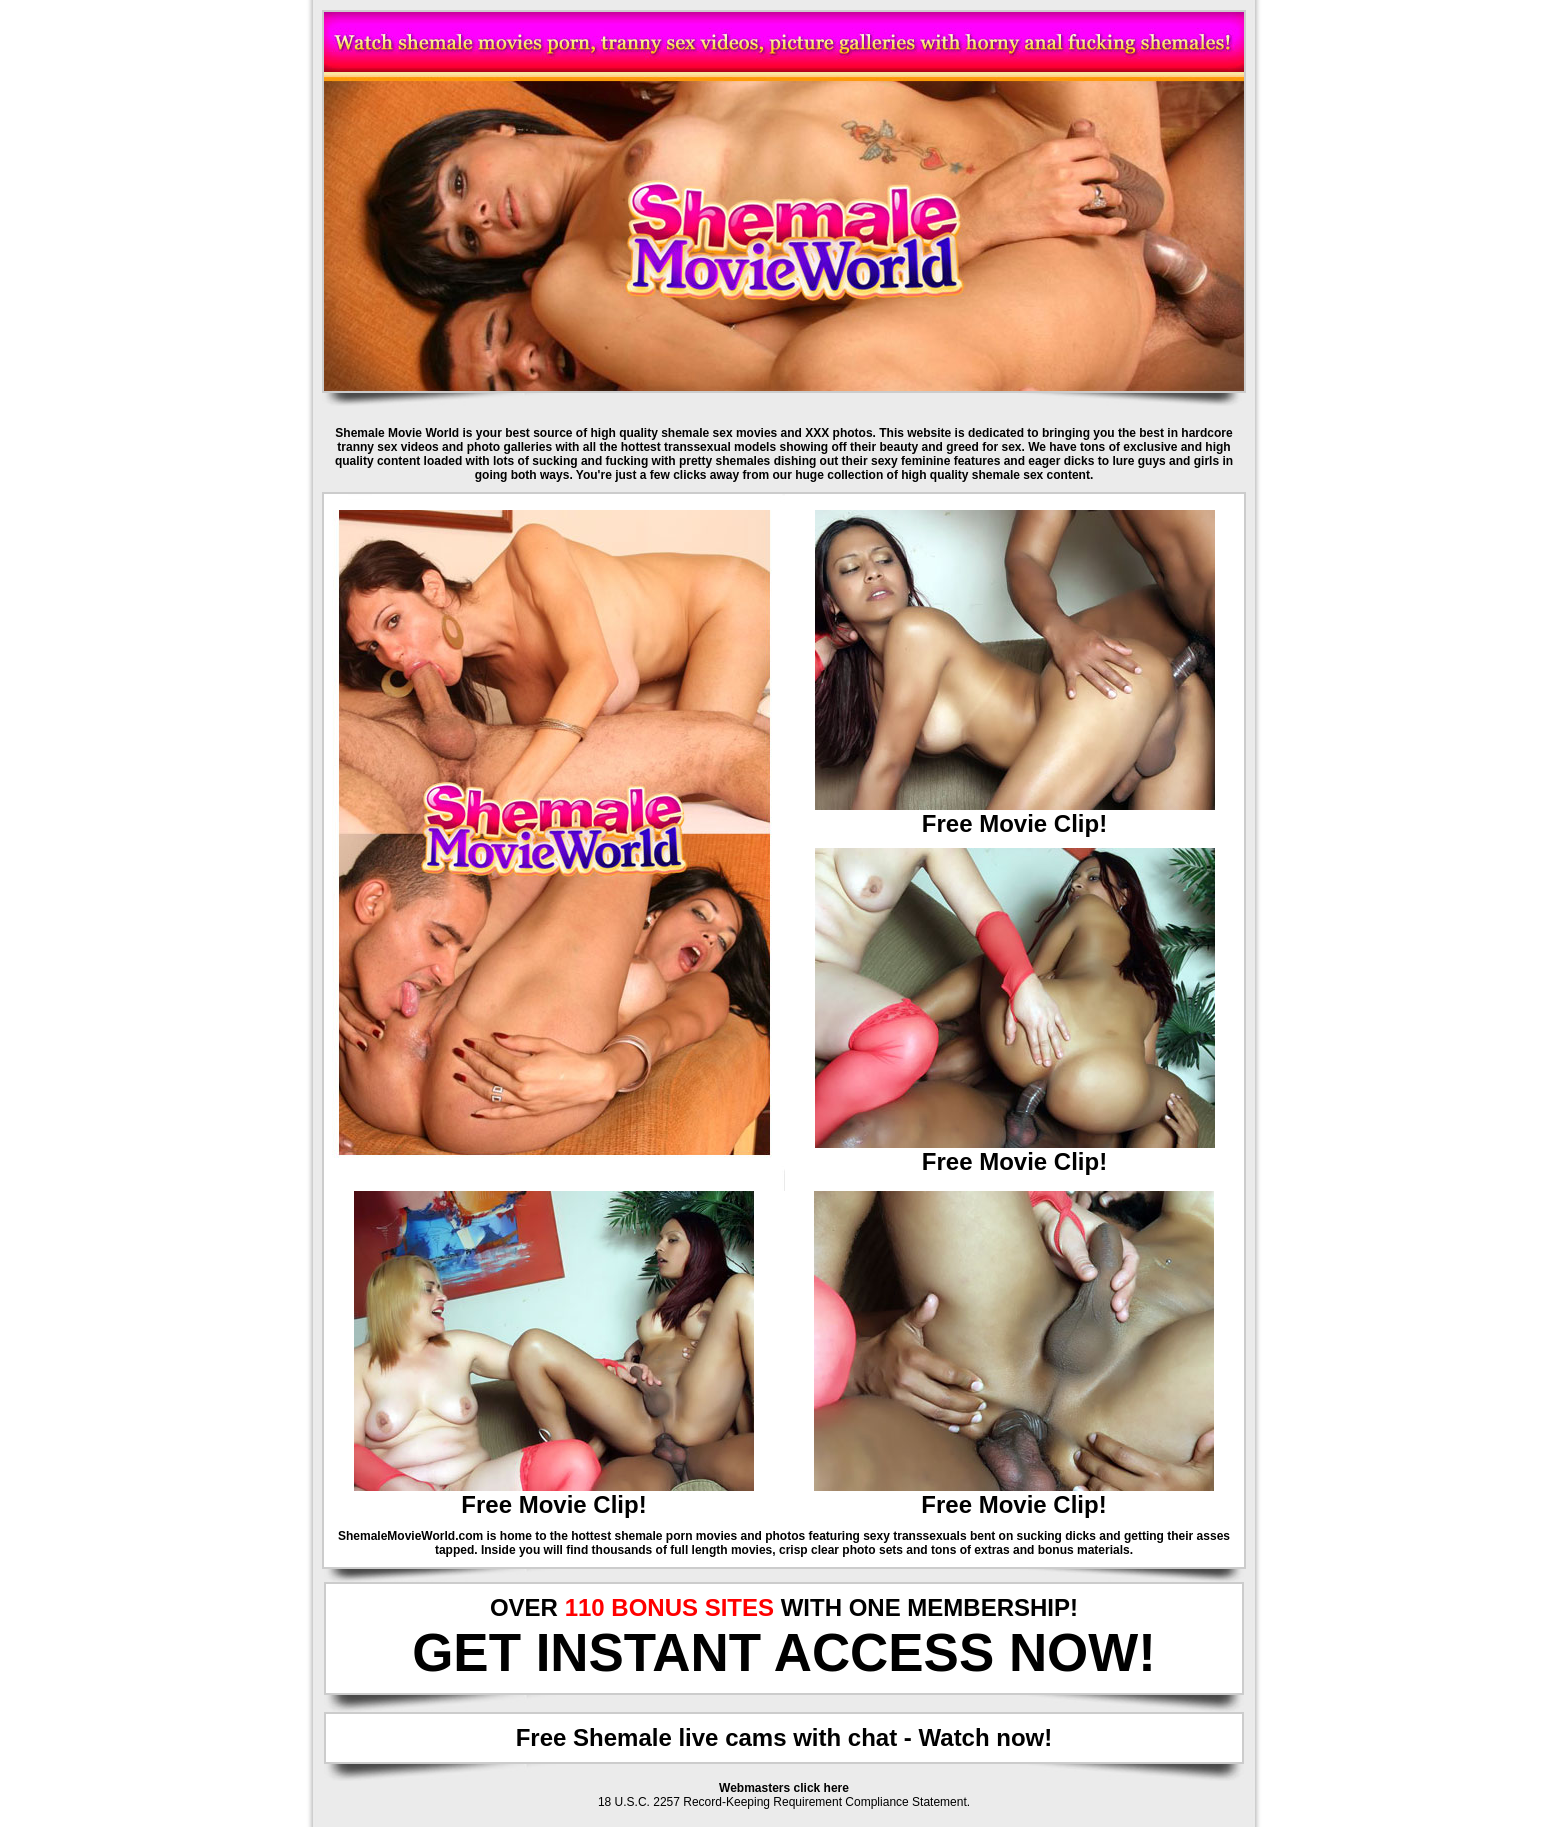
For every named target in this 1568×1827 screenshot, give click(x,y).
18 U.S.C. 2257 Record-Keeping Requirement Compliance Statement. (784, 1802)
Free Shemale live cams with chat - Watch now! (784, 1737)
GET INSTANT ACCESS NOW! (784, 1652)
